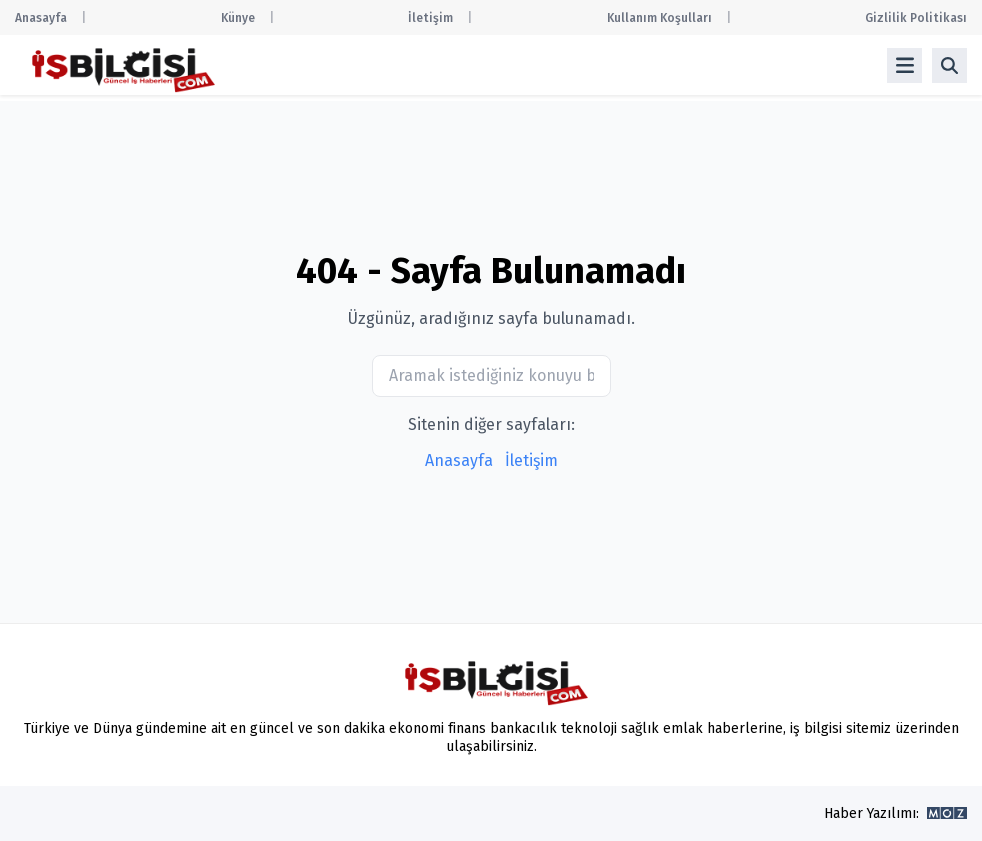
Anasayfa (41, 18)
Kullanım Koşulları (659, 18)
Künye (238, 18)
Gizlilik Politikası (916, 18)
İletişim (430, 18)
